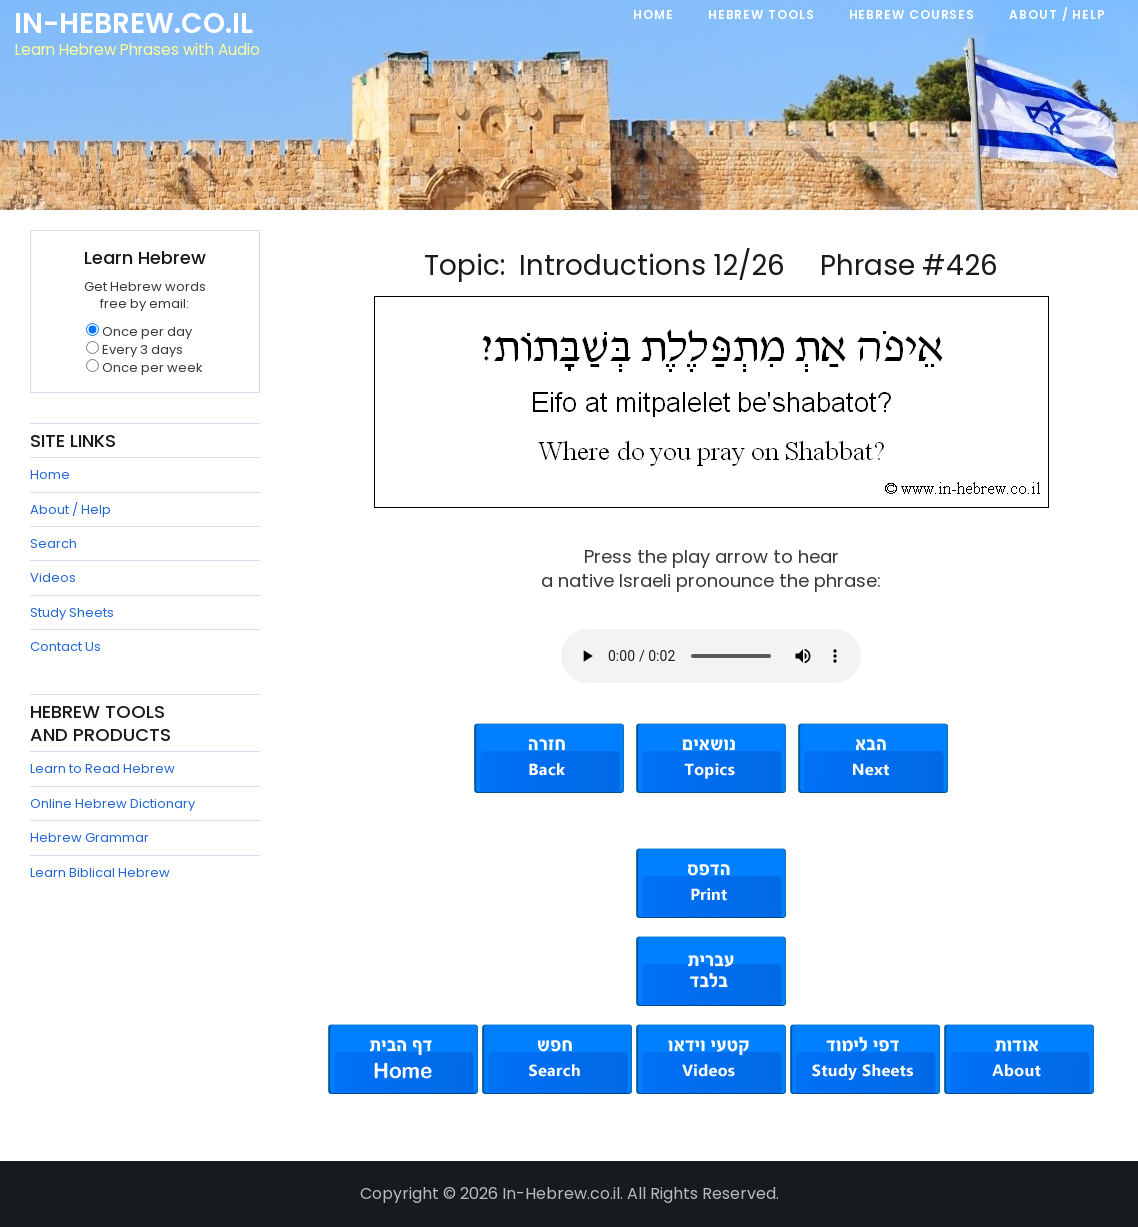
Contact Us (65, 646)
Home (50, 474)
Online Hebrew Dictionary (112, 803)
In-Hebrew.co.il (135, 24)
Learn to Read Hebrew (102, 768)
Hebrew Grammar (89, 837)
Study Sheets (72, 612)
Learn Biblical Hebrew (100, 872)
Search (53, 543)
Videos (53, 577)
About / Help (70, 509)
